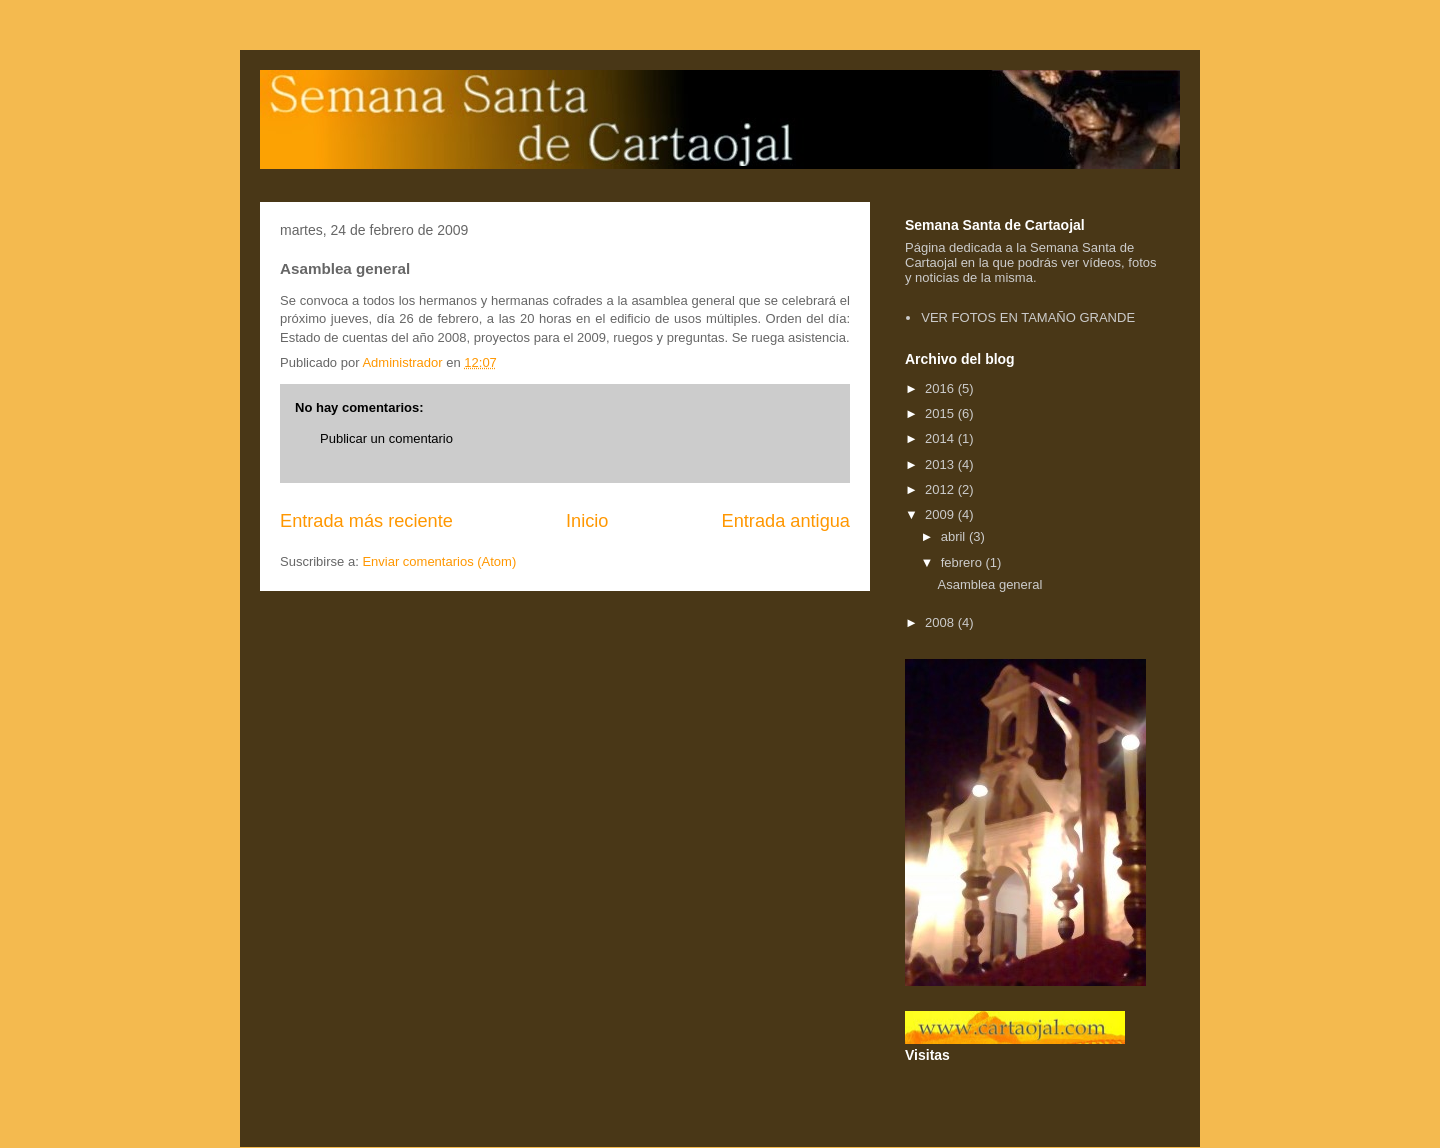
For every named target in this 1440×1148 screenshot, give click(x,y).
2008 (941, 622)
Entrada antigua (786, 521)
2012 (941, 489)
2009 (941, 514)
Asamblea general (989, 584)
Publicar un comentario (386, 438)
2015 (941, 413)
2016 (941, 388)
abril (955, 536)
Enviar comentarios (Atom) (439, 561)
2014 (941, 438)
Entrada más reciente (366, 521)
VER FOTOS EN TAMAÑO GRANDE (1028, 317)
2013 (941, 464)
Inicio (587, 521)
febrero (963, 562)
